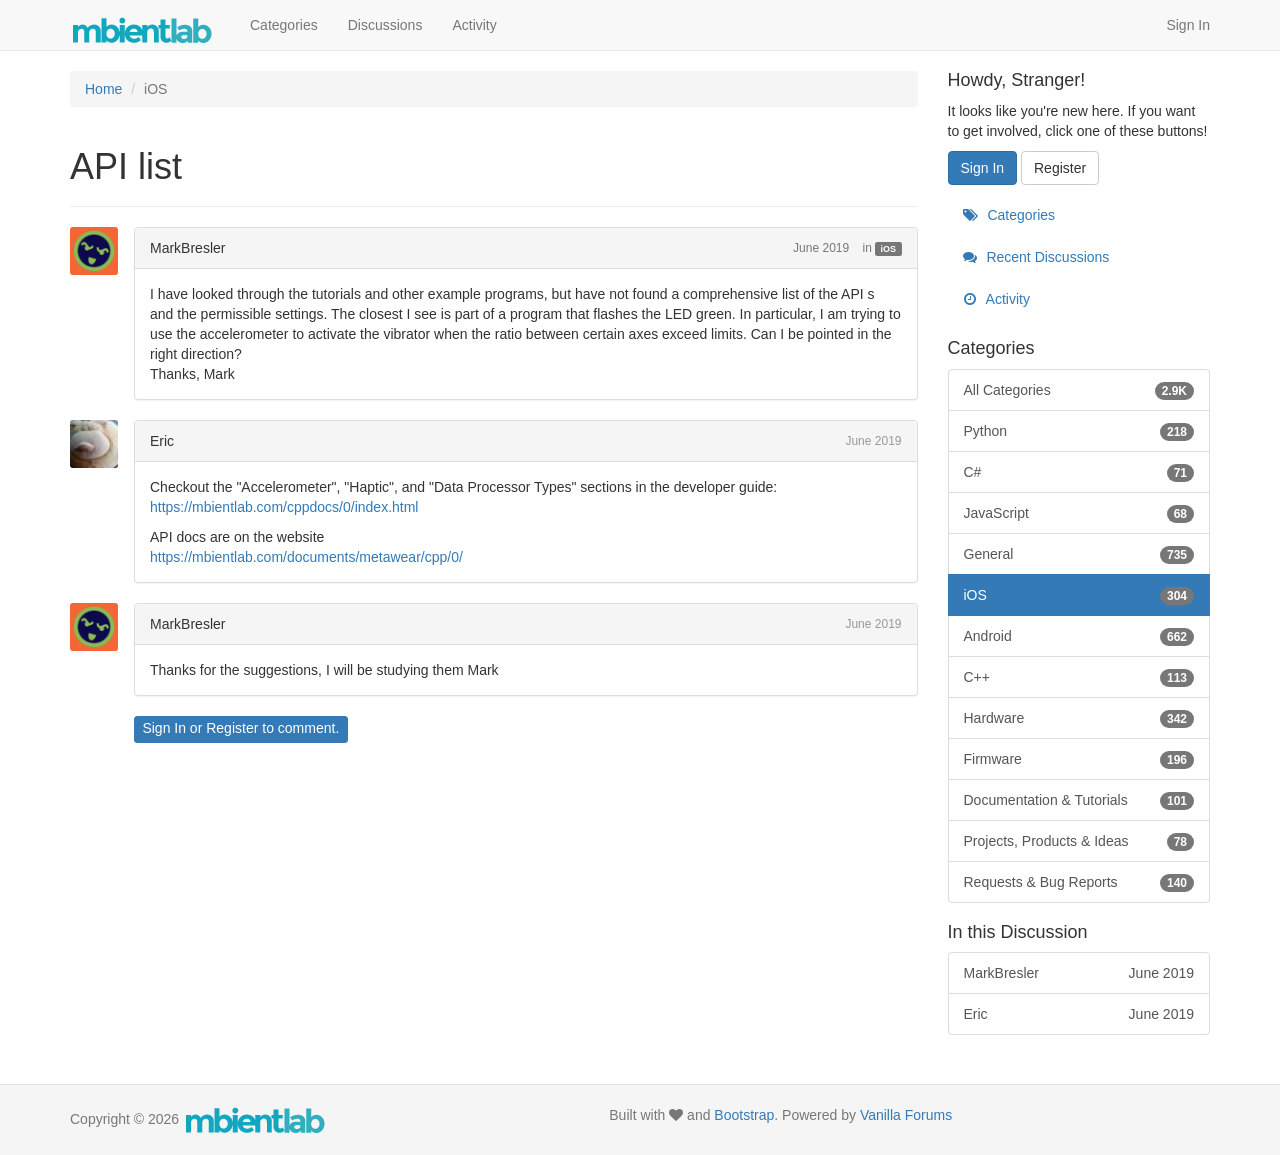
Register (232, 728)
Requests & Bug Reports (1079, 882)
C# (1079, 472)
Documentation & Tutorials (1079, 800)
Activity (474, 25)
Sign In (1188, 25)
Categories (284, 25)
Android (1079, 636)
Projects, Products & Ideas (1079, 841)
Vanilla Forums (906, 1115)
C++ (1079, 677)
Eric (162, 441)
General (1079, 554)
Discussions (385, 25)
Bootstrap (744, 1115)
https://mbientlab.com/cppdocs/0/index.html (284, 507)
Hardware (1079, 718)
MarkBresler (187, 248)
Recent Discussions (1036, 257)
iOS (889, 249)
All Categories (1079, 390)
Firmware (1079, 759)
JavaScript (1079, 513)
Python (1079, 431)
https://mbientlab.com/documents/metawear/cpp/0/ (306, 557)
